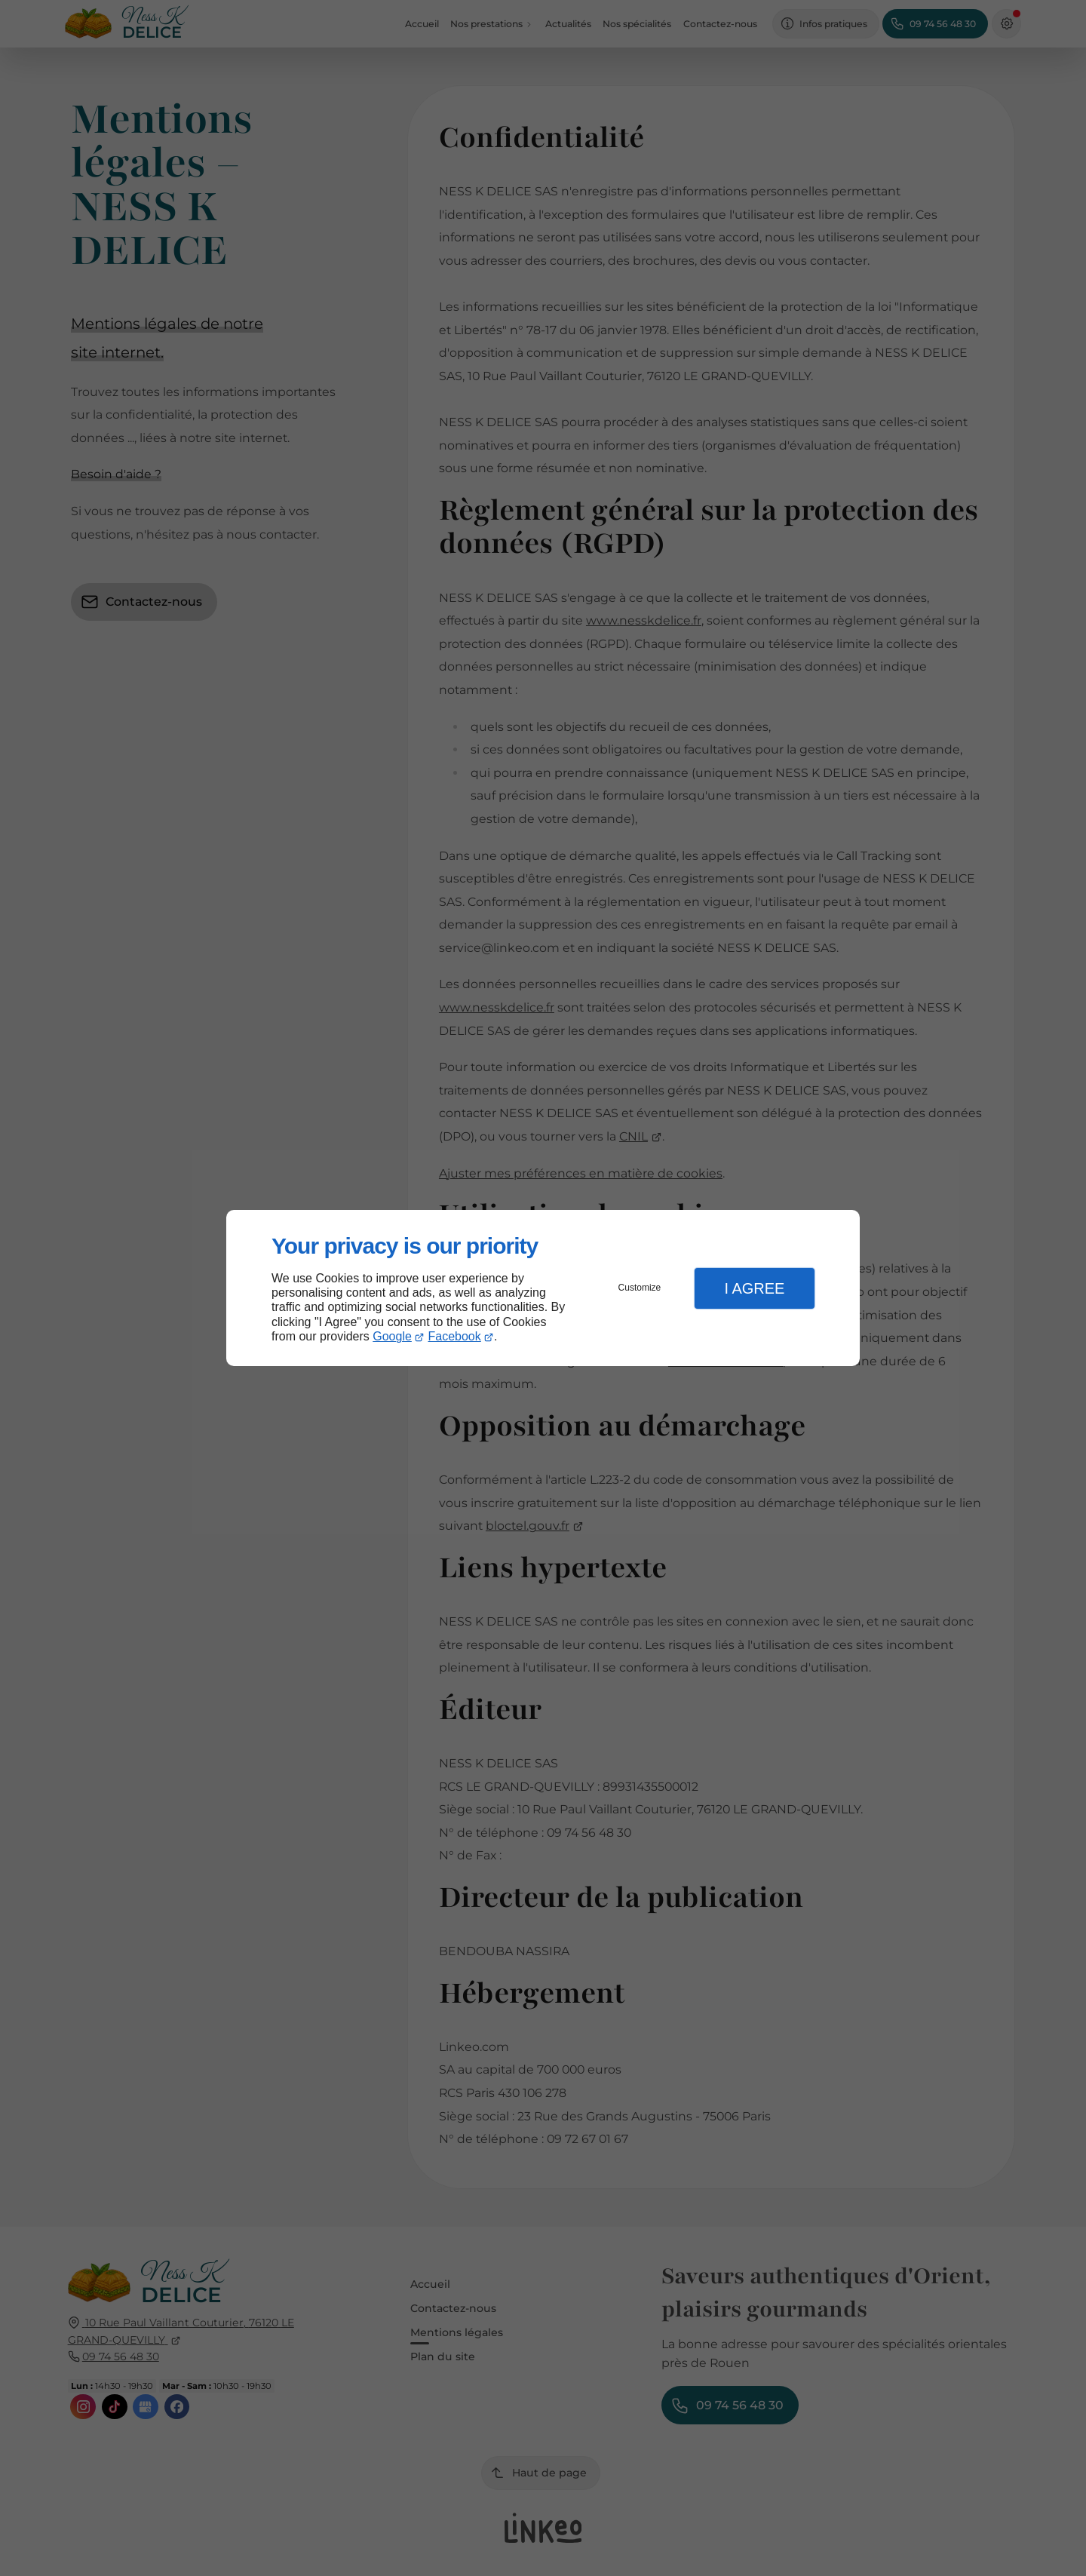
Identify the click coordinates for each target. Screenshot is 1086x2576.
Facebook (454, 1336)
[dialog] (543, 1288)
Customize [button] (639, 1287)
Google (392, 1336)
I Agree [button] (754, 1288)
